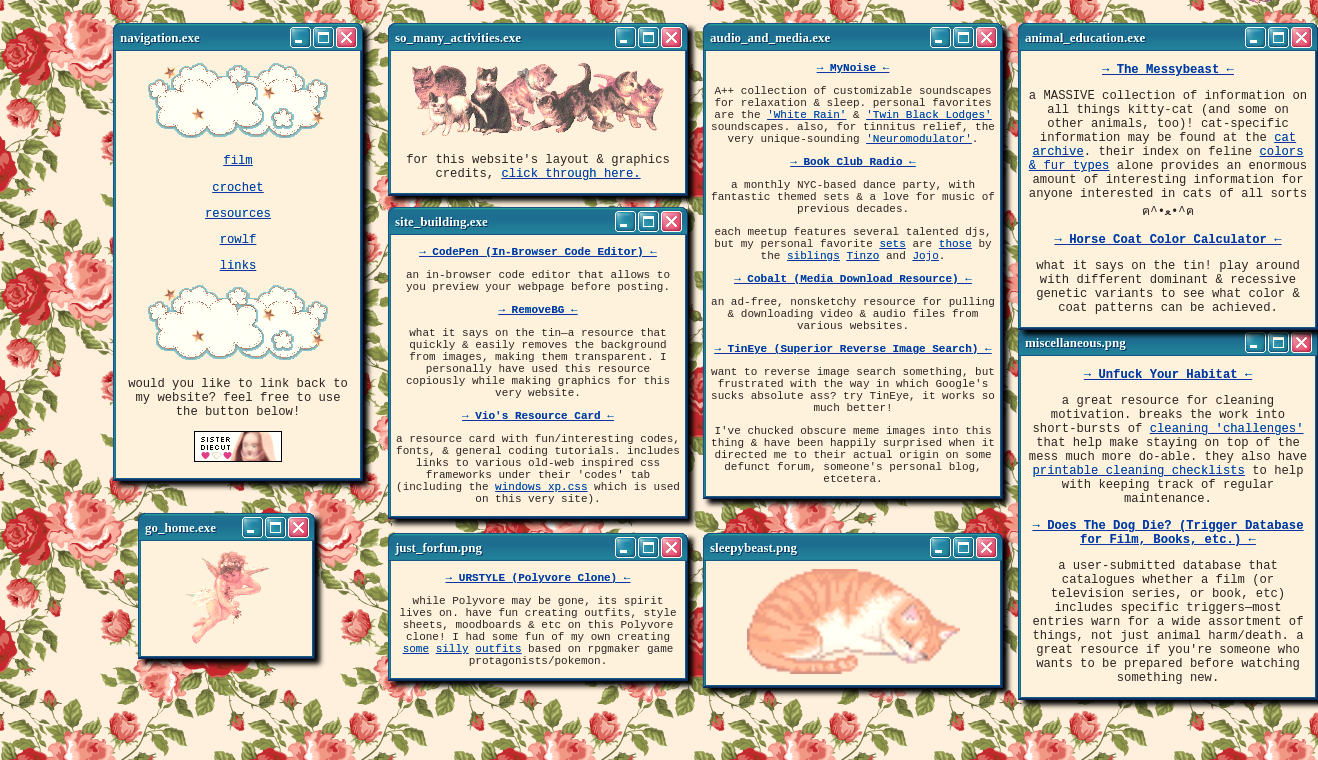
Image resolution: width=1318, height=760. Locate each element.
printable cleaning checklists (1139, 490)
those (955, 278)
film (237, 162)
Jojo (925, 293)
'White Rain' (806, 125)
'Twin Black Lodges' (928, 125)
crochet (237, 192)
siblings (813, 293)
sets (892, 278)
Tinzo (862, 293)
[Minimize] (300, 37)
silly (452, 665)
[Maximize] (323, 37)
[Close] (346, 37)
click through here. (570, 178)
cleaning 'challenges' (1227, 439)
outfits (498, 665)
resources (238, 221)
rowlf (238, 250)
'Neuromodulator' (919, 155)
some (416, 665)
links (238, 279)
